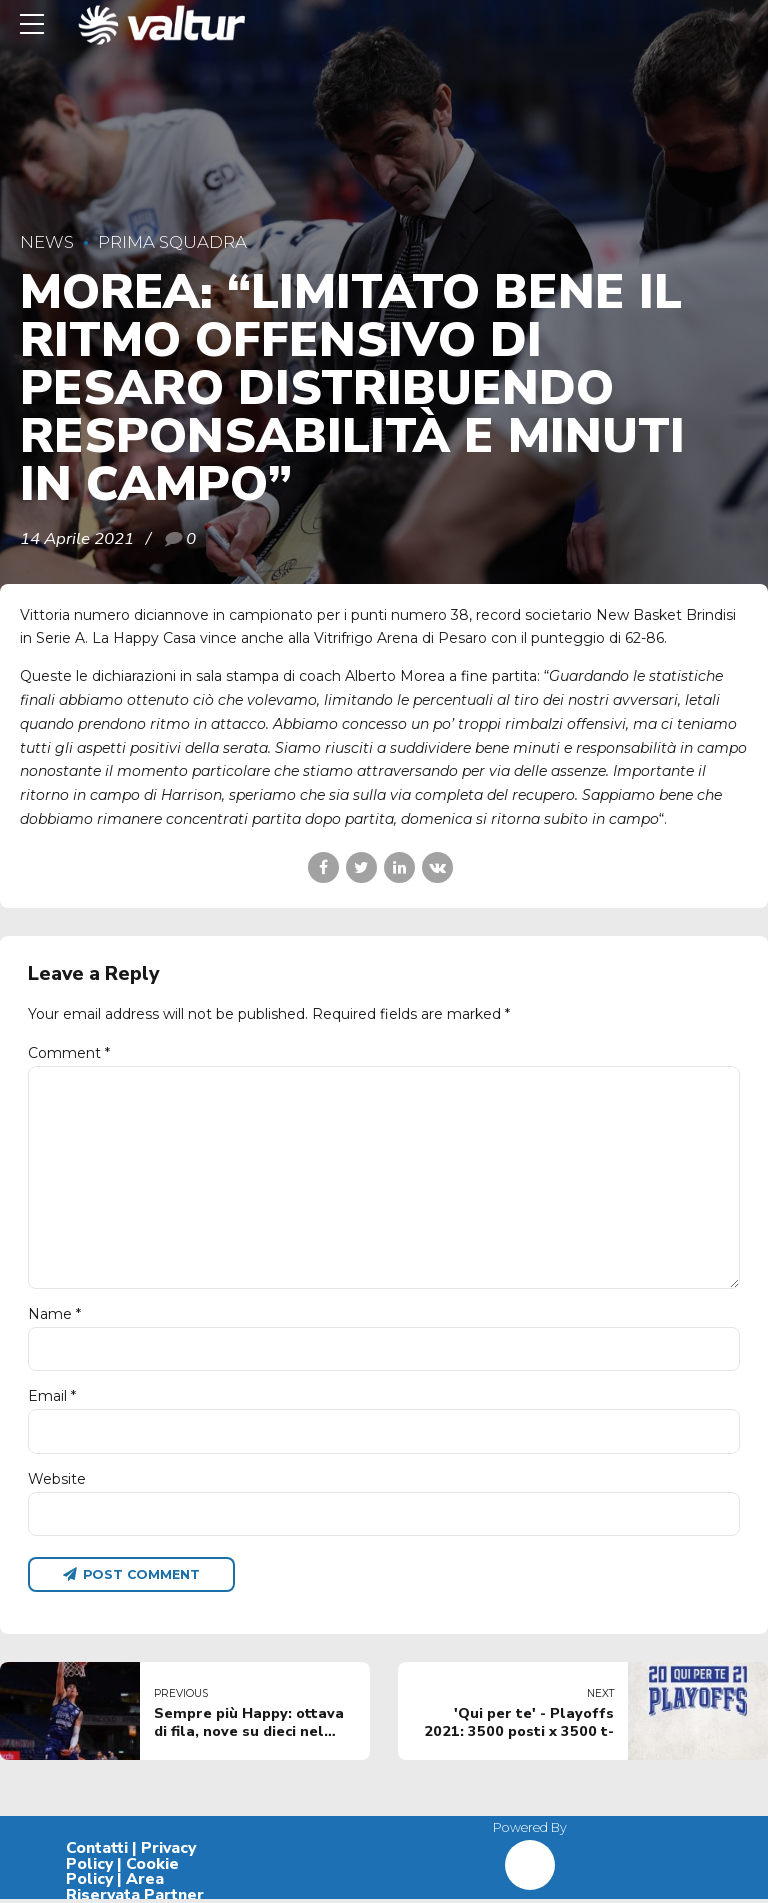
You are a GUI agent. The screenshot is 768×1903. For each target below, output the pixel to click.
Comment (69, 1053)
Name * (54, 1317)
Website (57, 1482)
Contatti (97, 1852)
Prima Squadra (172, 242)
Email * (52, 1400)
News (47, 242)
